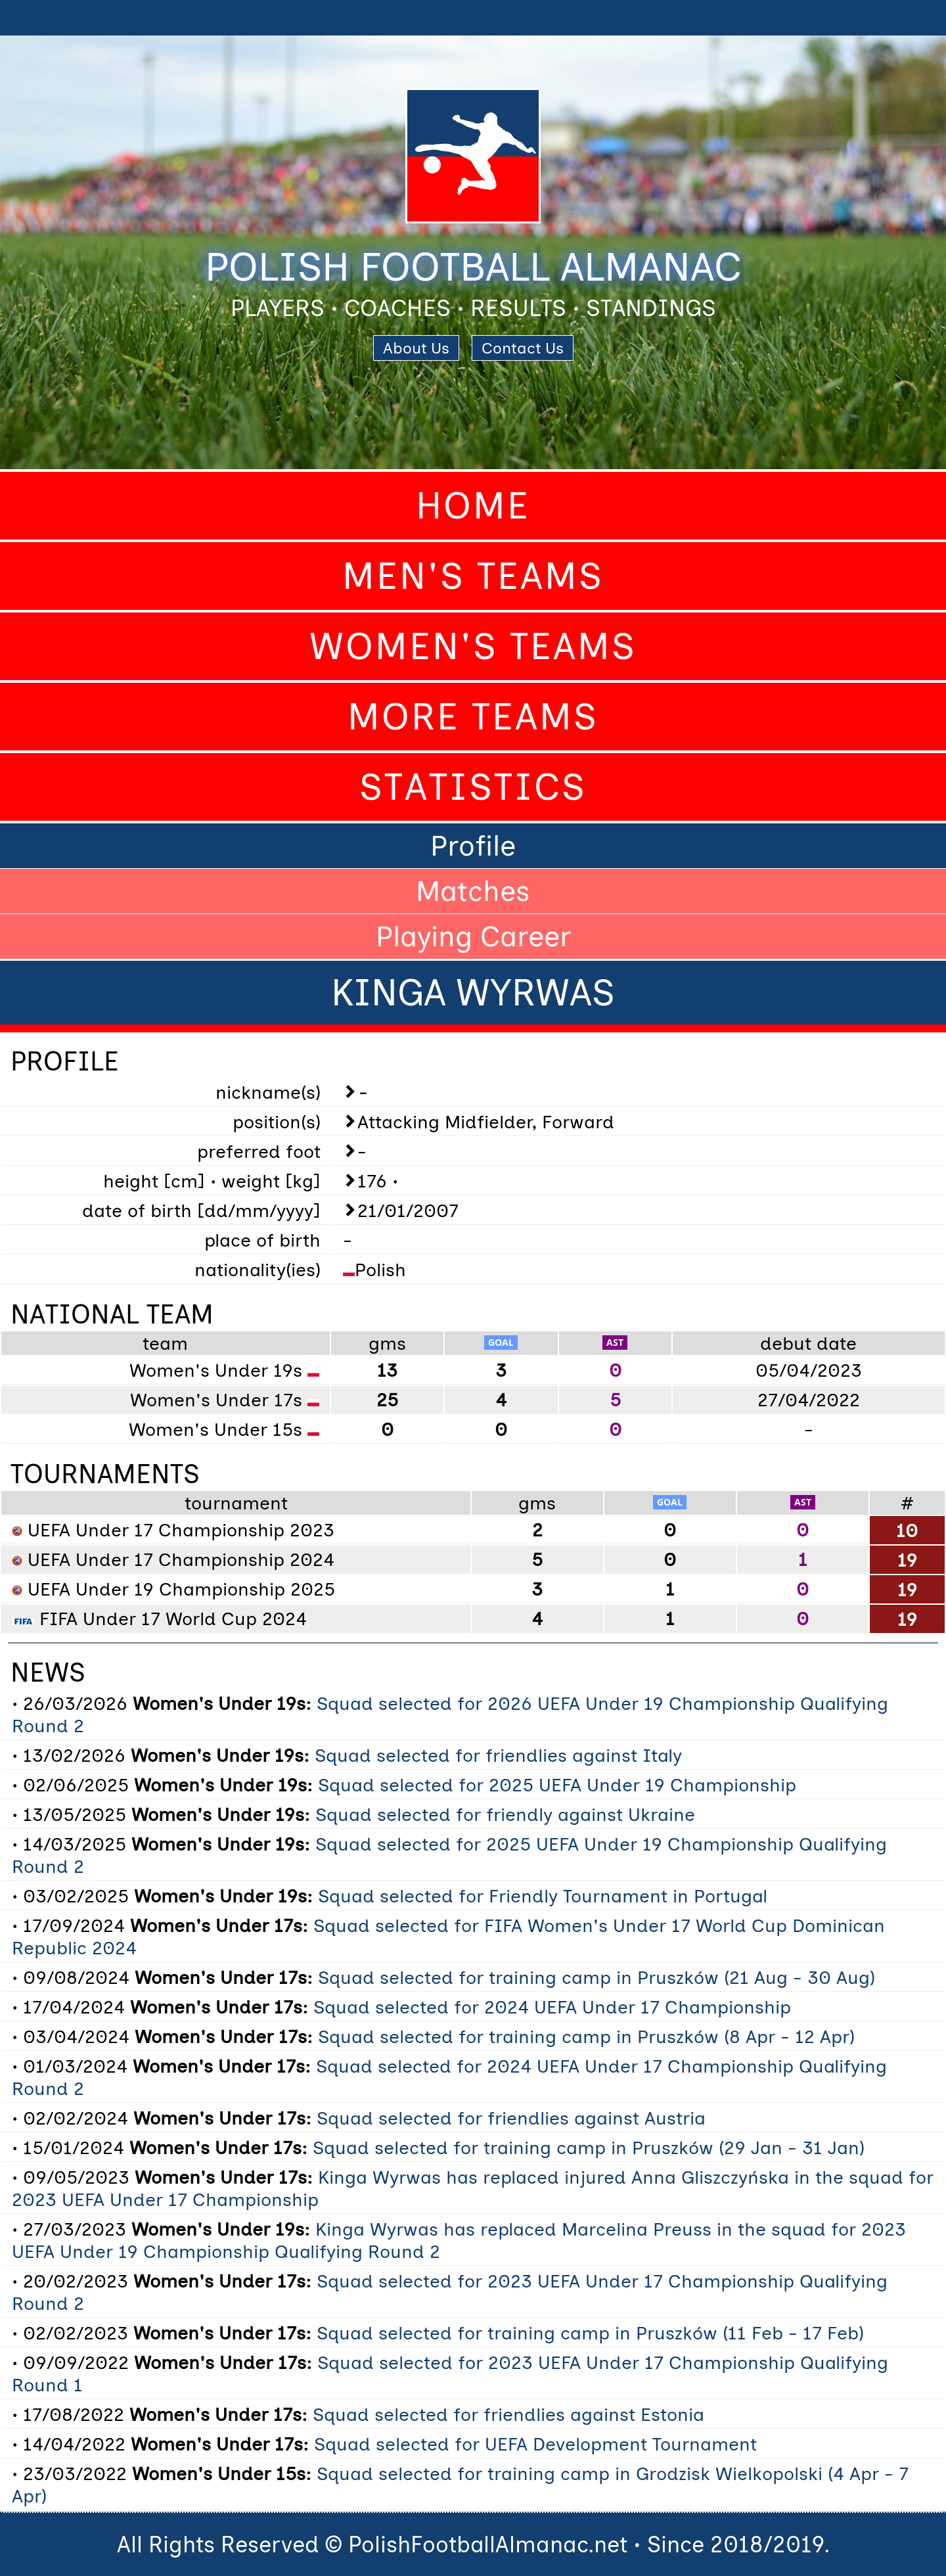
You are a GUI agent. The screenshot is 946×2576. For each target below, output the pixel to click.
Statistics (473, 787)
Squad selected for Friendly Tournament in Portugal (542, 1896)
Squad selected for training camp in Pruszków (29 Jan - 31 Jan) (589, 2147)
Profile (473, 846)
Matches (473, 891)
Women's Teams (473, 646)
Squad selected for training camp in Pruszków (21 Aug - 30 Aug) (596, 1977)
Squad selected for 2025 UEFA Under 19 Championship (557, 1785)
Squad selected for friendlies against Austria (511, 2118)
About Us (416, 347)
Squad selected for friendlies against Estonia (508, 2414)
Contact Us (523, 347)
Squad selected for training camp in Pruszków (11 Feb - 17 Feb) (590, 2333)
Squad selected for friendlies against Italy (498, 1755)
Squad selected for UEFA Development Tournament (535, 2444)
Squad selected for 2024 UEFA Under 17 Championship (552, 2007)
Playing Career (473, 936)
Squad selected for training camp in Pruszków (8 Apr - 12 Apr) (586, 2036)
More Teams (473, 717)
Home (473, 506)
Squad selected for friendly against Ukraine (505, 1814)
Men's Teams (473, 576)
